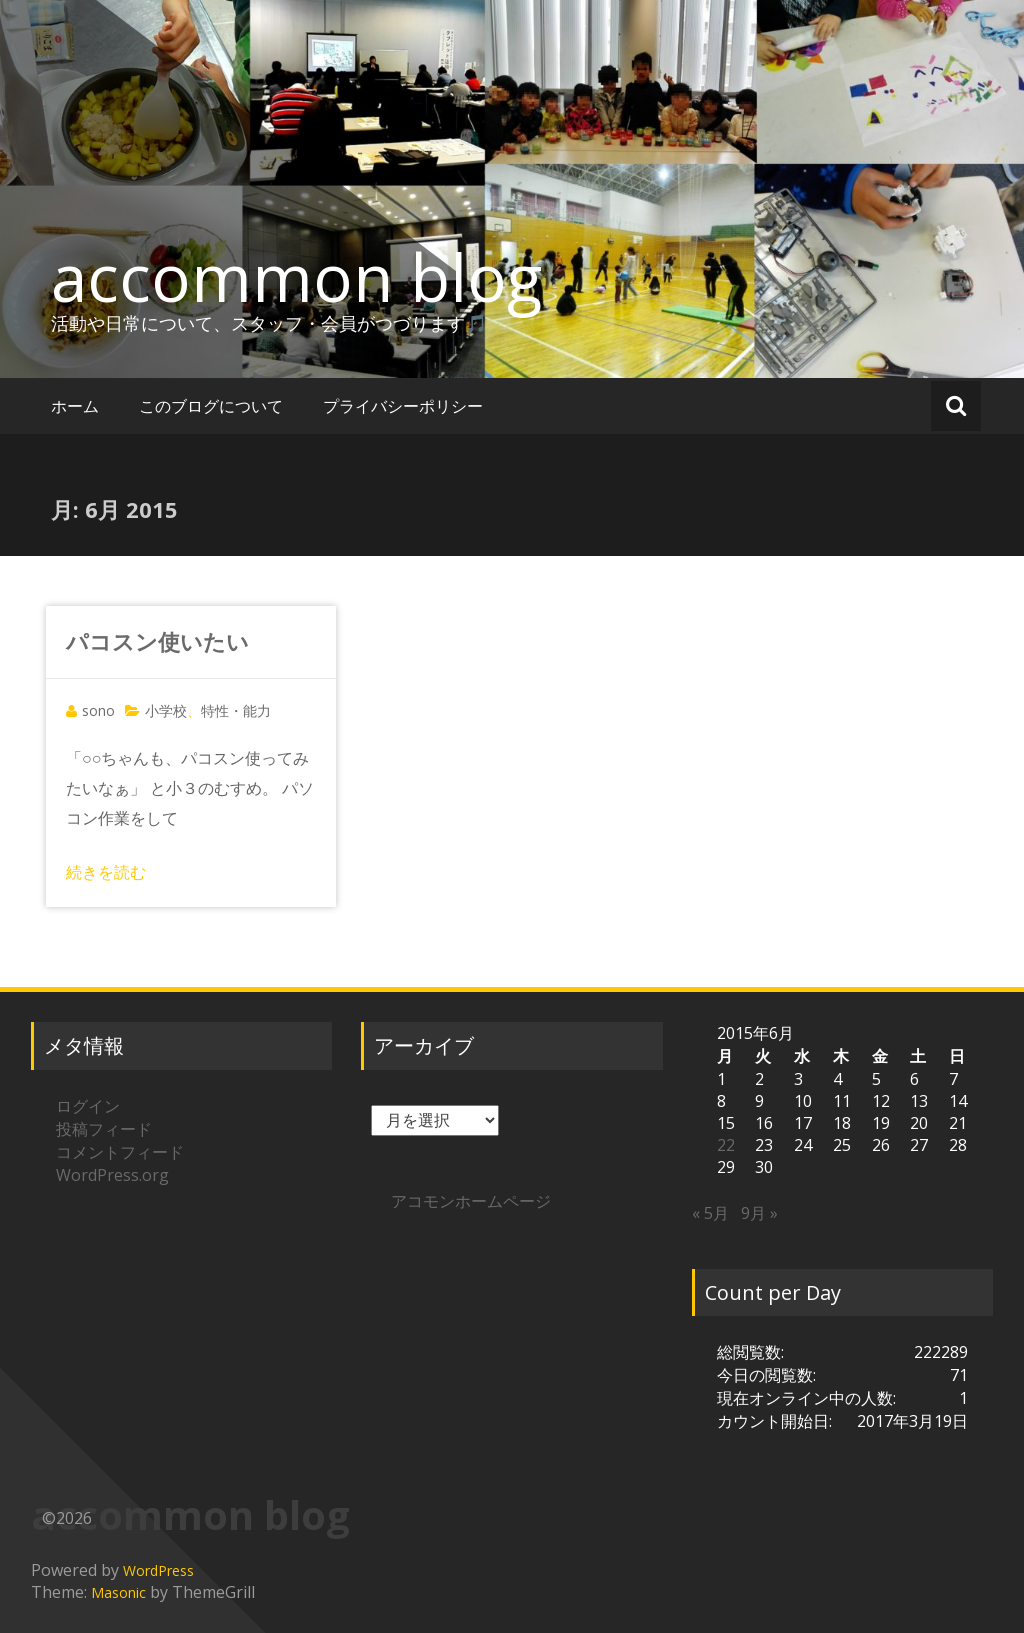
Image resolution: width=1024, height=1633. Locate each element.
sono (98, 710)
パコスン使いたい (157, 641)
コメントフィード (120, 1152)
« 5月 (710, 1213)
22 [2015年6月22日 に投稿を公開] (726, 1145)
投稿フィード (104, 1129)
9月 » (759, 1213)
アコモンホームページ (471, 1201)
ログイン (88, 1106)
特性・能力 (236, 710)
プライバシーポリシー (403, 406)
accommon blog (296, 277)
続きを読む (106, 872)
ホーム (75, 406)
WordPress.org (112, 1175)
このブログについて (211, 406)
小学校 (166, 710)
